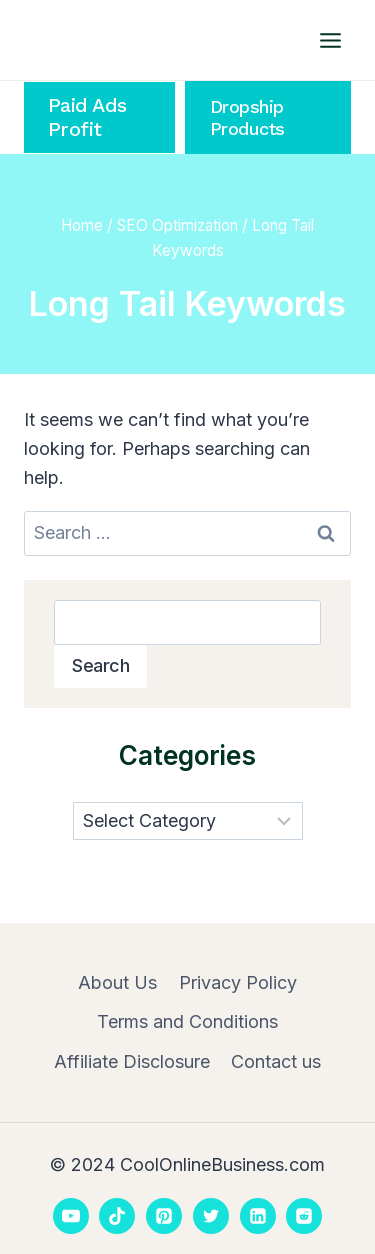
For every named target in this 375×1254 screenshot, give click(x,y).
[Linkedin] (258, 1216)
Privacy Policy (238, 982)
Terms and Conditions (187, 1021)
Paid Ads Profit (87, 117)
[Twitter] (211, 1216)
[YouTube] (71, 1216)
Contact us (276, 1061)
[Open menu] (330, 40)
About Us (117, 982)
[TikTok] (117, 1216)
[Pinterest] (164, 1216)
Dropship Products (247, 117)
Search (100, 665)
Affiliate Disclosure (132, 1061)
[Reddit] (304, 1216)
